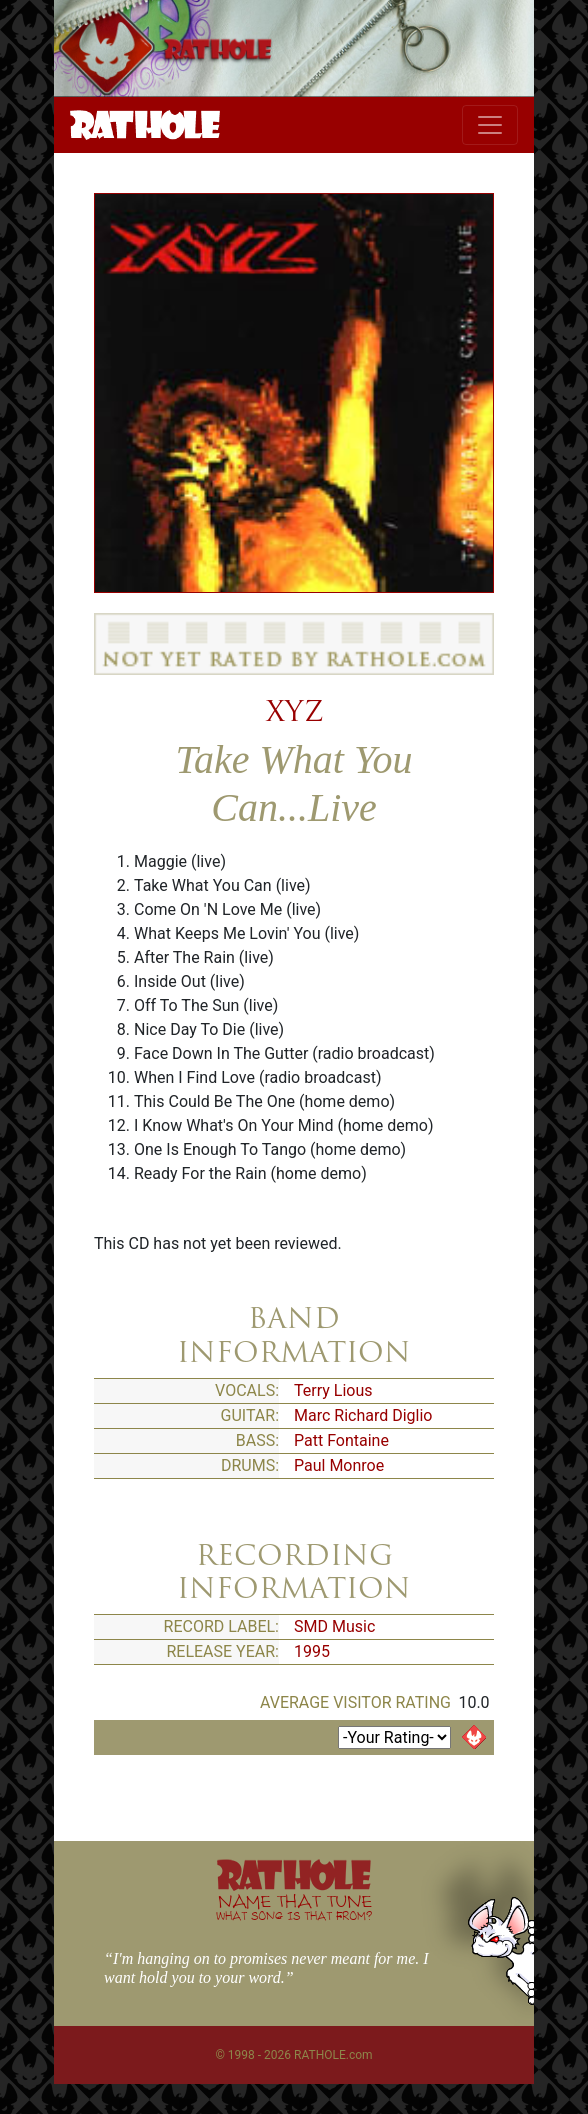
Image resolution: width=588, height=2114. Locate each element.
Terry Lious (333, 1390)
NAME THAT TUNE (294, 1906)
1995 (312, 1651)
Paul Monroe (339, 1465)
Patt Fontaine (341, 1440)
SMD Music (334, 1626)
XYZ (294, 711)
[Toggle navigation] (490, 125)
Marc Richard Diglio (363, 1415)
